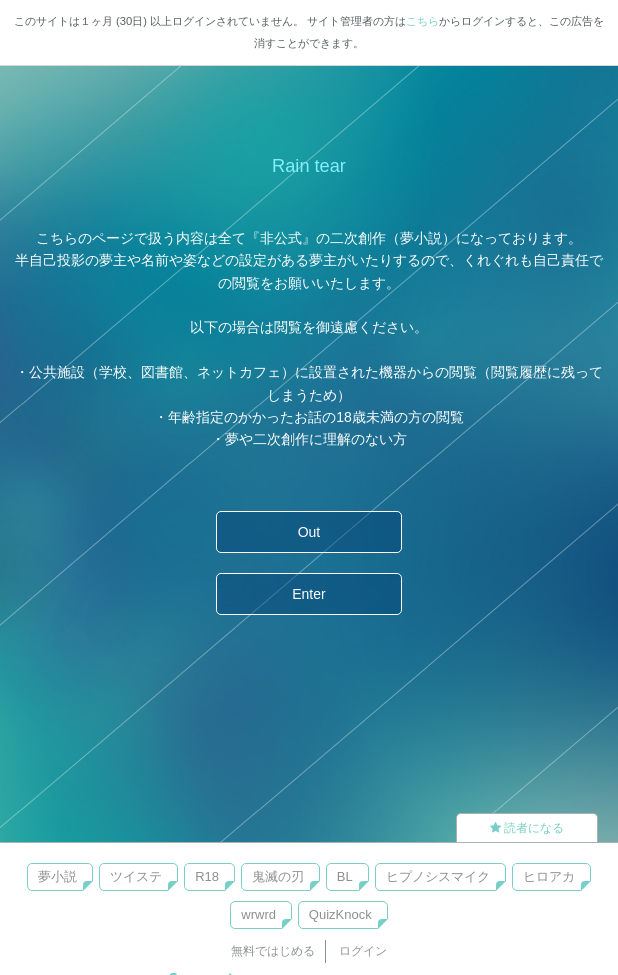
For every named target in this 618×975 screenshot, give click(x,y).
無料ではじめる (273, 951)
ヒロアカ (549, 876)
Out (309, 532)
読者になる (527, 828)
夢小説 (57, 876)
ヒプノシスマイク (438, 876)
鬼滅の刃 (278, 876)
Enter (308, 594)
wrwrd (258, 914)
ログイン (363, 951)
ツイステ (136, 876)
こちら (422, 21)
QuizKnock (340, 914)
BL (345, 876)
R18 (207, 876)
